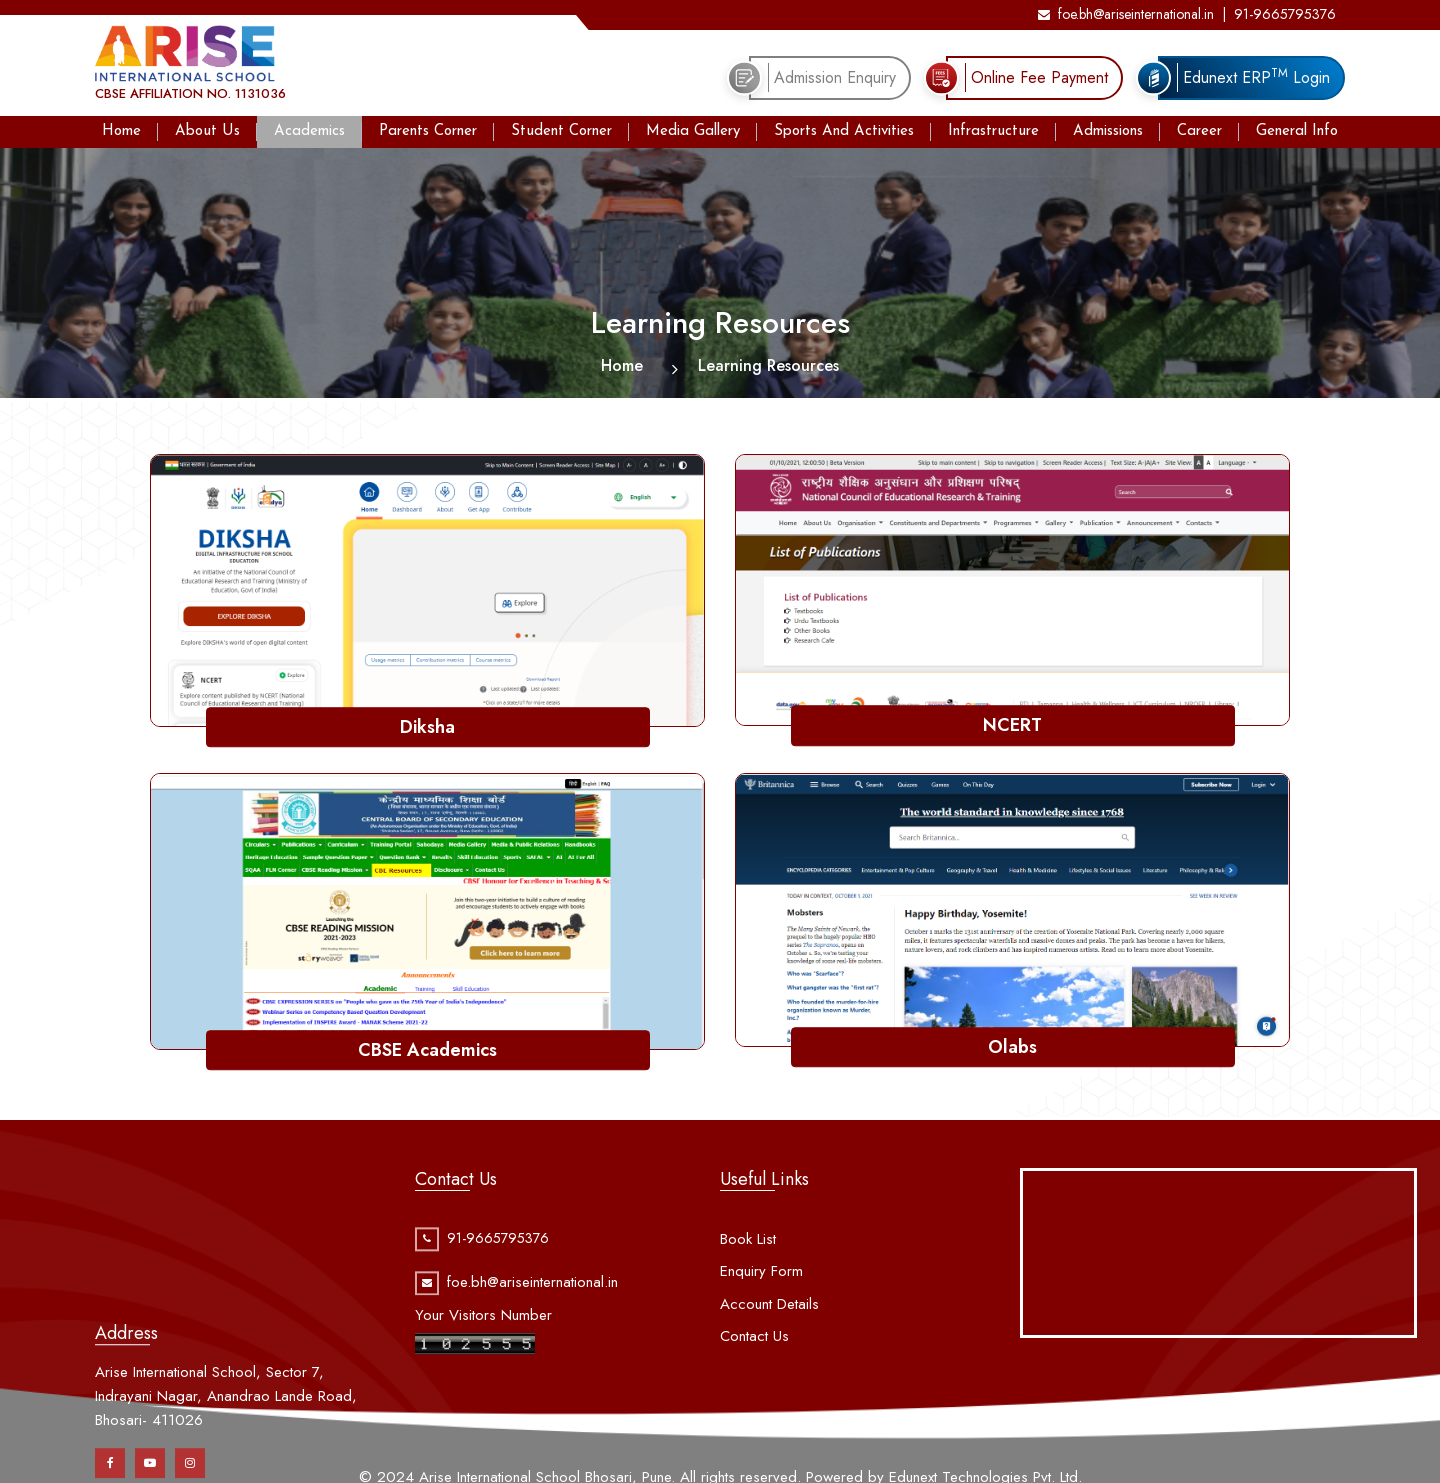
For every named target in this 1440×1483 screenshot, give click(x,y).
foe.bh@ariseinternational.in (1126, 14)
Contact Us (754, 1377)
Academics (309, 131)
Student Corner (561, 131)
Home (121, 131)
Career (1199, 131)
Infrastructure (993, 131)
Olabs (1012, 1047)
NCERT (1012, 725)
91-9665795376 (1285, 14)
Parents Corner (428, 131)
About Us (207, 131)
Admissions (1108, 131)
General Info (1297, 131)
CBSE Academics (427, 1050)
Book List (748, 1279)
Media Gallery (693, 131)
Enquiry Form (761, 1312)
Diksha (427, 727)
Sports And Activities (844, 131)
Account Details (769, 1344)
